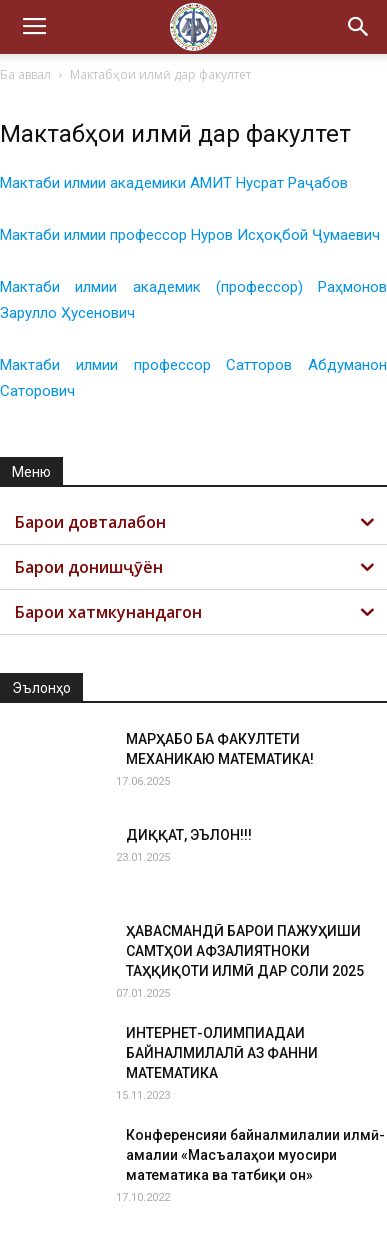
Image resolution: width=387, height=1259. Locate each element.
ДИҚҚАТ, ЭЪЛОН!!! (189, 835)
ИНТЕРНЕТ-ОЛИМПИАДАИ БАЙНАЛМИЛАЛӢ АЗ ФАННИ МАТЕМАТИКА (222, 1053)
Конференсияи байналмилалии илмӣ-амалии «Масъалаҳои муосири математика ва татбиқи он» (255, 1155)
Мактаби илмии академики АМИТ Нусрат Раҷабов (174, 183)
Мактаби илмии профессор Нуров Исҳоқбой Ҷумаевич (190, 235)
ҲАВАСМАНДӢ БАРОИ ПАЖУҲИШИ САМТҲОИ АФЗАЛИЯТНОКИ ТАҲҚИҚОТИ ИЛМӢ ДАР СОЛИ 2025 (245, 951)
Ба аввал (25, 74)
